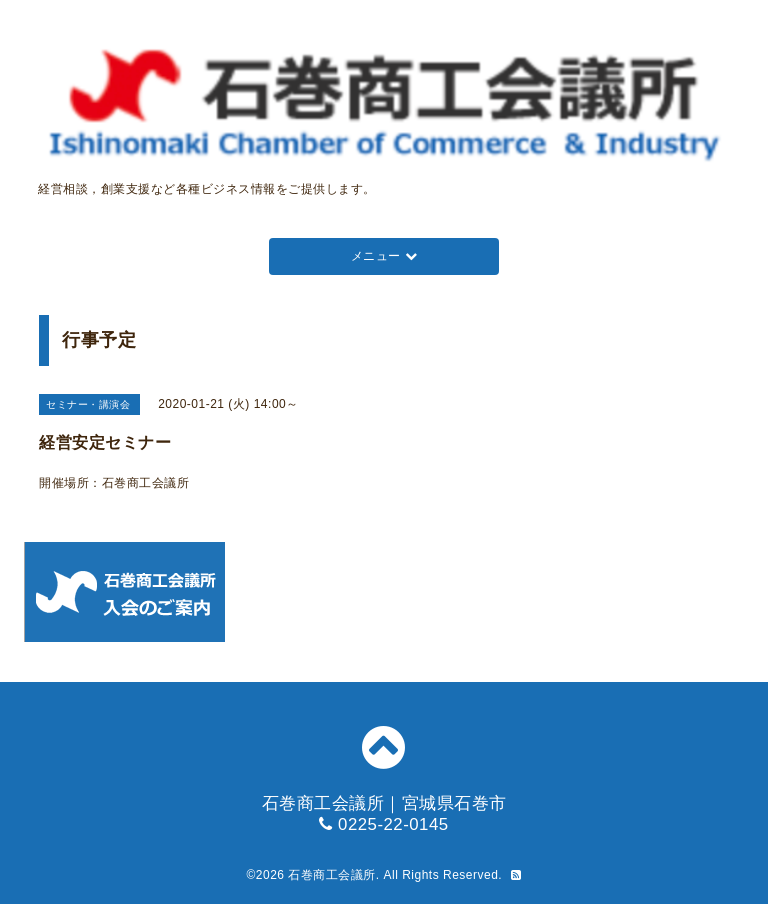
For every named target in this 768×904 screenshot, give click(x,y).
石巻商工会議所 (332, 875)
